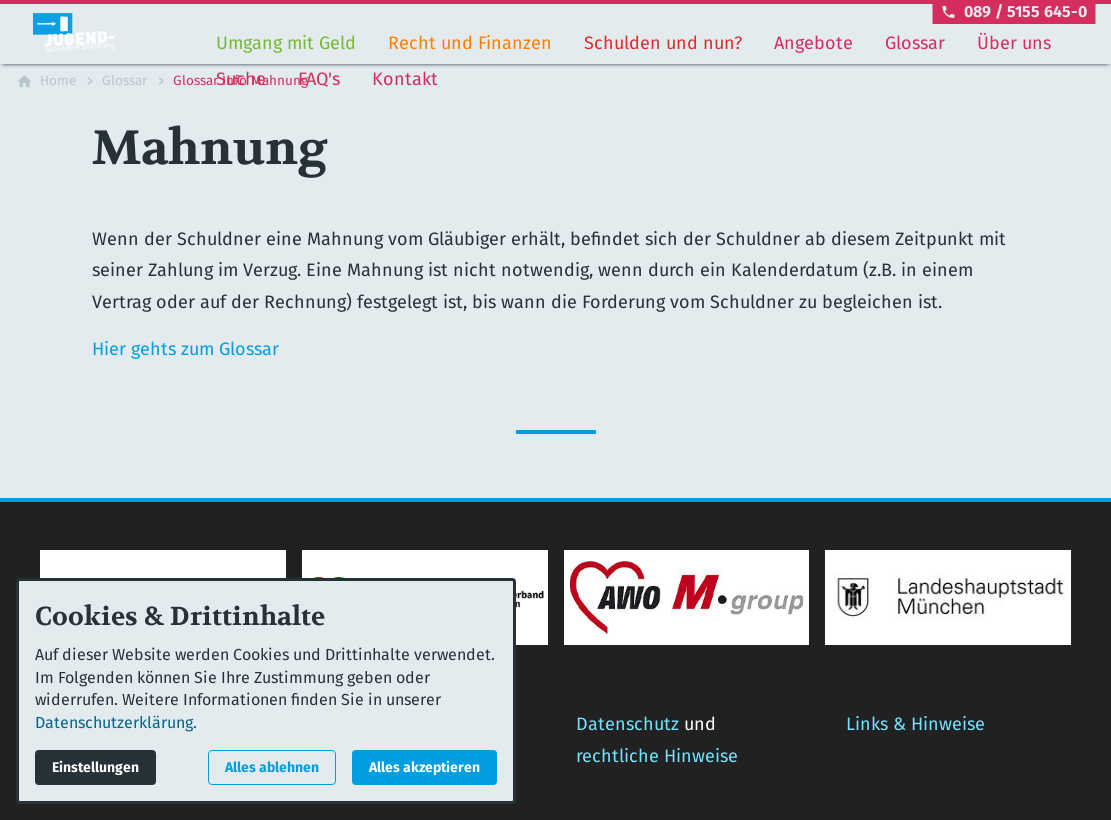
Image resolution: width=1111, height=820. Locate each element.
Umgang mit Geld (286, 43)
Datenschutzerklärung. (116, 722)
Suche (241, 79)
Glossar (915, 43)
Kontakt (405, 79)
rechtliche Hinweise (657, 756)
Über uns (1014, 43)
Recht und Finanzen (470, 43)
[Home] (58, 81)
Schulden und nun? (663, 43)
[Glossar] (124, 81)
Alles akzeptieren (424, 767)
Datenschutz (627, 724)
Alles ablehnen (272, 767)
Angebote (813, 43)
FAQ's (319, 79)
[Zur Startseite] (112, 32)
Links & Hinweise (915, 724)
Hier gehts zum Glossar (185, 349)
